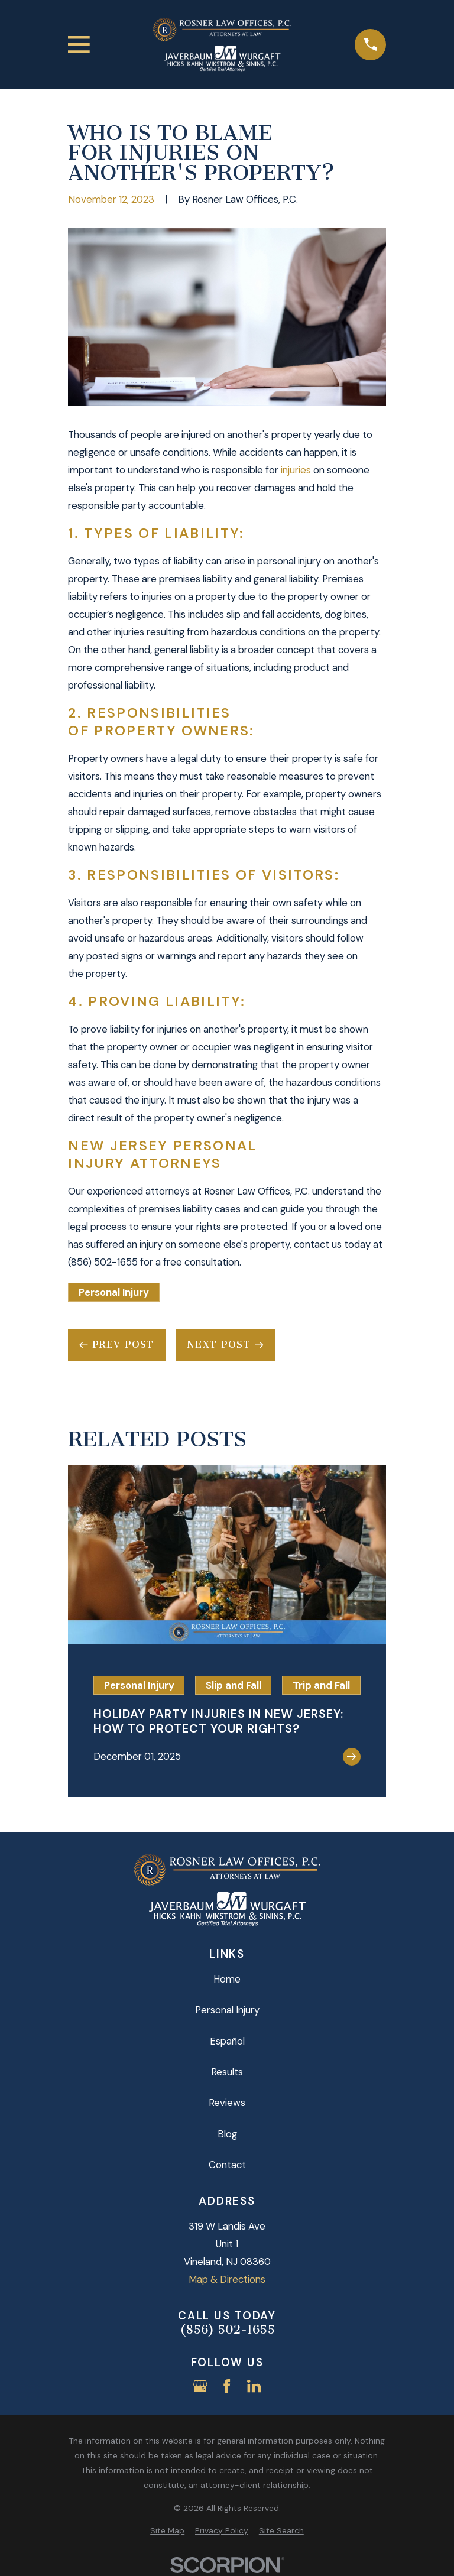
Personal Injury (114, 1292)
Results (227, 2071)
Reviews (227, 2102)
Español (227, 2041)
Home (227, 1978)
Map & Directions (227, 2279)
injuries (296, 469)
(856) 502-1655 (227, 2329)
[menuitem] (167, 2530)
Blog (227, 2133)
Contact (227, 2164)
